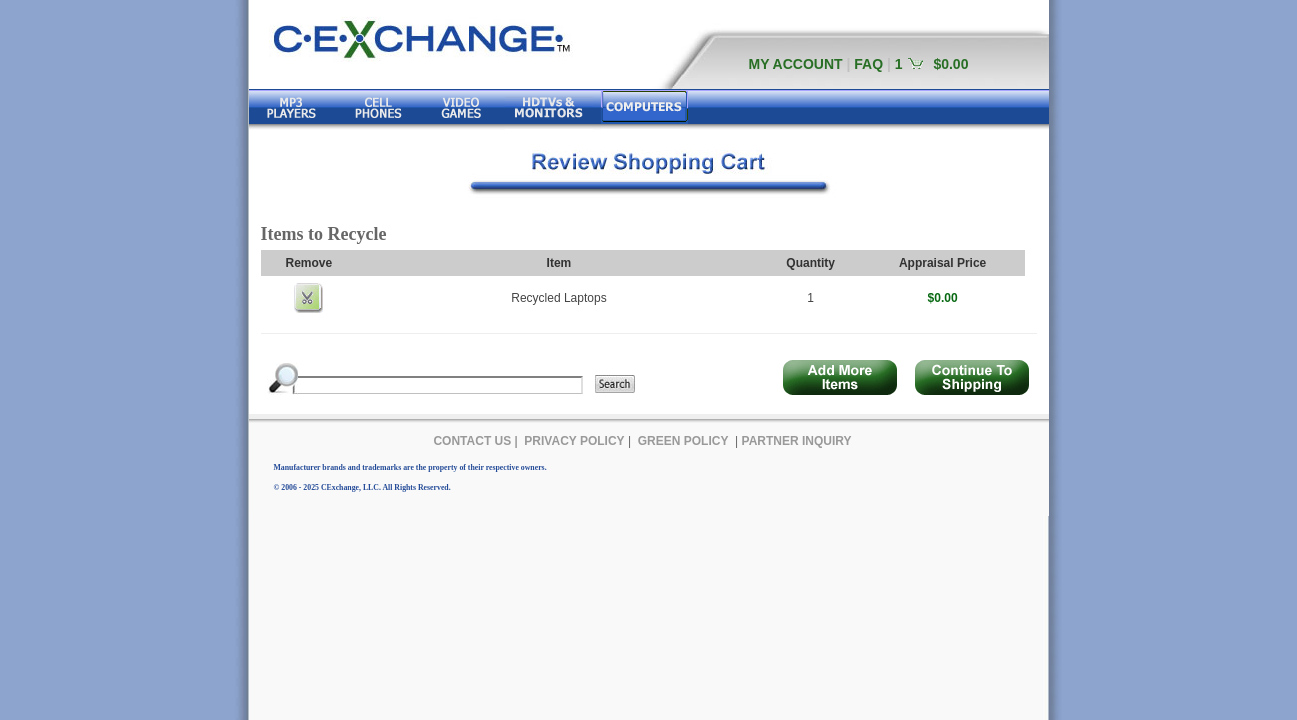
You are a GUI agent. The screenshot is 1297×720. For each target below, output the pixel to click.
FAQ (868, 64)
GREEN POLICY (683, 441)
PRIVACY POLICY (574, 441)
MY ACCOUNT (796, 64)
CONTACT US (472, 441)
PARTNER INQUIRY (797, 441)
